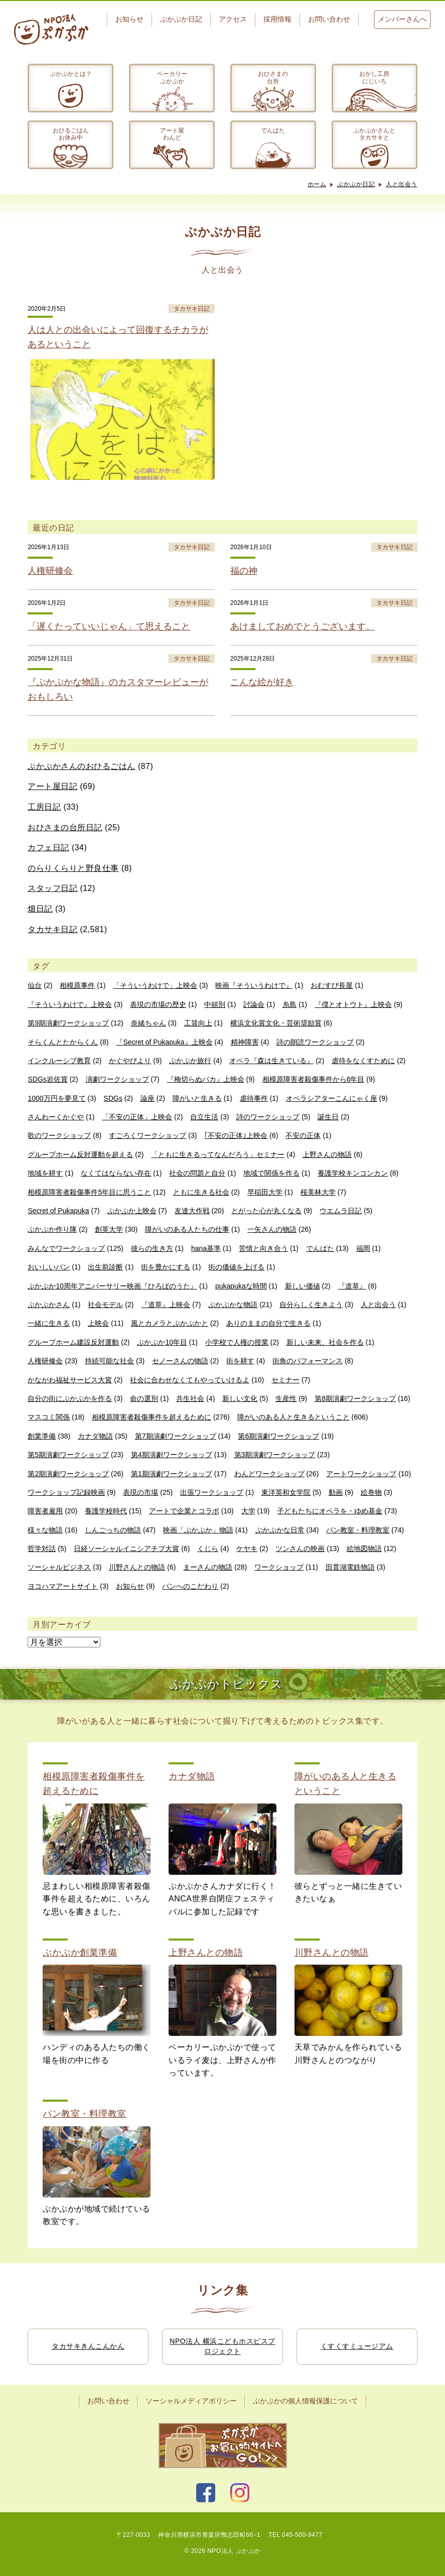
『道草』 (352, 1286)
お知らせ (129, 19)
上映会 (98, 1323)
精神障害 (245, 1042)
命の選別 (144, 1398)
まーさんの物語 (207, 1567)
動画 (336, 1492)
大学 (248, 1511)
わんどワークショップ (269, 1474)
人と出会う (401, 184)
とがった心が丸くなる (266, 1211)
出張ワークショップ (211, 1492)
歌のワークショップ (59, 1135)
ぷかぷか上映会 (132, 1211)
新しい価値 (302, 1286)
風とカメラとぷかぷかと (169, 1323)
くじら (207, 1548)
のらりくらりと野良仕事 (73, 868)
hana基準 (206, 1248)
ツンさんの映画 (300, 1548)
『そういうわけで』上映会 (70, 1004)
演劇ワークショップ (117, 1079)
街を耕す (240, 1361)
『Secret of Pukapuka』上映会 (164, 1042)
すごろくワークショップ (147, 1135)
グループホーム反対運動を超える (80, 1154)
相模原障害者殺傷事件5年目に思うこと (89, 1192)
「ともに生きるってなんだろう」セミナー (217, 1154)
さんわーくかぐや (56, 1117)
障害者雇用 (45, 1511)
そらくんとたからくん (63, 1042)
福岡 (363, 1248)
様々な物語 (45, 1530)
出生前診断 (105, 1267)
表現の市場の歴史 (158, 1004)
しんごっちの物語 (113, 1530)
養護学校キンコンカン (353, 1173)
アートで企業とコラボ (184, 1511)
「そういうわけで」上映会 (155, 985)
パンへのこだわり (190, 1586)
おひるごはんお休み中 (71, 134)
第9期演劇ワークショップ (68, 1023)
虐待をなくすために (363, 1061)
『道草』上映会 (165, 1305)
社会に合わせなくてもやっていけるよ (189, 1380)
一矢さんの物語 (271, 1229)
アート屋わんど (172, 134)
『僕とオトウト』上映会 (353, 1004)
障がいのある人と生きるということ (293, 1417)
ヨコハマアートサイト (63, 1586)
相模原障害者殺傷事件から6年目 (313, 1079)
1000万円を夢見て (56, 1098)
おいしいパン (49, 1267)
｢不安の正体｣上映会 (235, 1135)
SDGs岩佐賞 (47, 1079)
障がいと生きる (197, 1098)
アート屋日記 (52, 786)
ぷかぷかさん (49, 1305)
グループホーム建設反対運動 (73, 1342)
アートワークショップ (361, 1474)
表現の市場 (140, 1492)
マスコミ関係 (49, 1417)
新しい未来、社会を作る (325, 1342)
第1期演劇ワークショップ (171, 1474)
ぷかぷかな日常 (280, 1530)
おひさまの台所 (273, 77)
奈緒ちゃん (148, 1023)
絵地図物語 (364, 1548)
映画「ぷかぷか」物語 (198, 1530)
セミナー (285, 1380)
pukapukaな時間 (241, 1286)
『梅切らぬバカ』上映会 (205, 1079)
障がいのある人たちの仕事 (187, 1229)
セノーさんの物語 (180, 1361)
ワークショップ (279, 1567)
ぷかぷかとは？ (71, 73)
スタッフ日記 (52, 888)
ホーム (317, 184)
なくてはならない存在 (116, 1173)
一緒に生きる (49, 1323)
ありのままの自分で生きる (268, 1323)
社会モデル (105, 1305)
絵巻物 (371, 1492)
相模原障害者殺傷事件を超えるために (151, 1417)
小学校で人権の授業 (236, 1342)
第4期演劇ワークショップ (171, 1455)
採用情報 (277, 19)
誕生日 (328, 1117)
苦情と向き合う (263, 1248)
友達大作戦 (192, 1211)
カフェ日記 (48, 847)
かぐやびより (130, 1061)
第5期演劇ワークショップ (68, 1455)
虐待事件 (254, 1098)
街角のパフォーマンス (307, 1361)
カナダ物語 (95, 1436)
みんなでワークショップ (66, 1248)
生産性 (285, 1398)
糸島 (289, 1004)
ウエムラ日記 (341, 1211)
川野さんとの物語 (137, 1567)
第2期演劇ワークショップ (68, 1474)
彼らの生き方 (152, 1248)
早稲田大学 (264, 1192)
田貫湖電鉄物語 (350, 1567)
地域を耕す (45, 1173)
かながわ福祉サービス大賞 (70, 1380)
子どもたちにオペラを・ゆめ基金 (329, 1511)
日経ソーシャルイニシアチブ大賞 (126, 1548)
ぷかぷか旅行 (190, 1061)
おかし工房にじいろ (374, 77)
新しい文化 (239, 1398)
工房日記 (44, 807)
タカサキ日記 (52, 929)
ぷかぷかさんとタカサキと (374, 134)
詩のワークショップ (268, 1117)
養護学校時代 (106, 1511)
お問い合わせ (329, 19)
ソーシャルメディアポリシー (191, 2401)
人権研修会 (45, 1361)
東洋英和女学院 (286, 1492)
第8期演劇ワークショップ (355, 1398)
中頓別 (214, 1004)
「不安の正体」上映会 (137, 1117)
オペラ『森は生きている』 (271, 1061)
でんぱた (273, 130)
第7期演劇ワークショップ (175, 1436)
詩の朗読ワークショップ (315, 1042)
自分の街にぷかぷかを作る (70, 1398)
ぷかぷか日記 (181, 19)
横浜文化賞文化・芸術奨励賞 (276, 1023)
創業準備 (42, 1436)
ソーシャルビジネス (59, 1567)
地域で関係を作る (271, 1173)
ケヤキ (246, 1548)
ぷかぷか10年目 (162, 1342)
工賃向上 (198, 1023)
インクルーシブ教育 (59, 1061)
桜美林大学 (318, 1192)
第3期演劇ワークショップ (275, 1455)
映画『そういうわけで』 (253, 985)
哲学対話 (42, 1548)
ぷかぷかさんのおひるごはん (81, 766)
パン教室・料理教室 (357, 1530)
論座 (147, 1098)
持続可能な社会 (109, 1361)
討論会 (253, 1004)
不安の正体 (303, 1135)
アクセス (233, 19)
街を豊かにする (165, 1267)
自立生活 (204, 1117)
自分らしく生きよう (311, 1305)
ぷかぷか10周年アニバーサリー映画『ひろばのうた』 (112, 1286)
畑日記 (40, 909)
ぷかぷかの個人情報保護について (305, 2401)
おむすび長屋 (332, 985)
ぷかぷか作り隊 (52, 1229)
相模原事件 (77, 985)
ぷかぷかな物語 (232, 1305)
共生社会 (190, 1398)
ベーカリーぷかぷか (172, 77)
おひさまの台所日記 (65, 827)
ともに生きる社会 (201, 1192)
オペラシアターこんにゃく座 (331, 1098)
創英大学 (109, 1229)
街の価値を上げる (236, 1267)
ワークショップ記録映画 (66, 1492)
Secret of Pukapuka (58, 1211)
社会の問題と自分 (197, 1173)
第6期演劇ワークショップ (278, 1436)
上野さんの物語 (327, 1154)
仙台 (35, 985)
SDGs (113, 1098)
